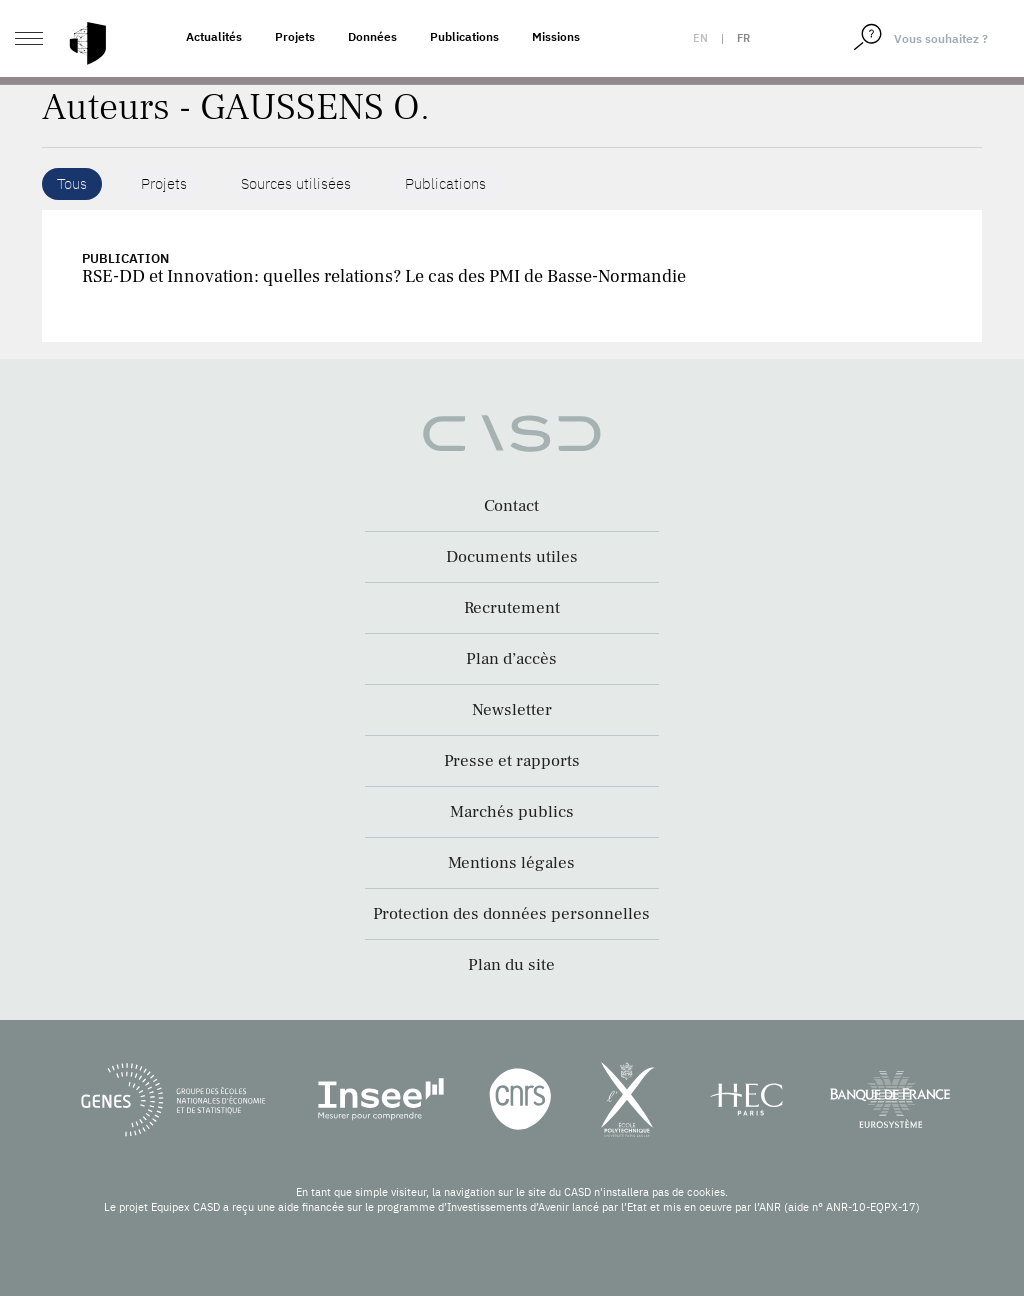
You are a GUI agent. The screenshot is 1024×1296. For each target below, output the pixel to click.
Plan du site (511, 965)
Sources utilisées (296, 183)
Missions (556, 36)
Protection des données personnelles (511, 914)
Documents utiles (512, 557)
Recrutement (512, 608)
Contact (511, 506)
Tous (72, 183)
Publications (464, 36)
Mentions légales (511, 863)
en (700, 38)
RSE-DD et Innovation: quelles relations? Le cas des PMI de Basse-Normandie (384, 276)
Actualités (214, 36)
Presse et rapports (512, 761)
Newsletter (512, 710)
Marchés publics (512, 812)
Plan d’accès (511, 659)
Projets (295, 36)
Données (372, 36)
